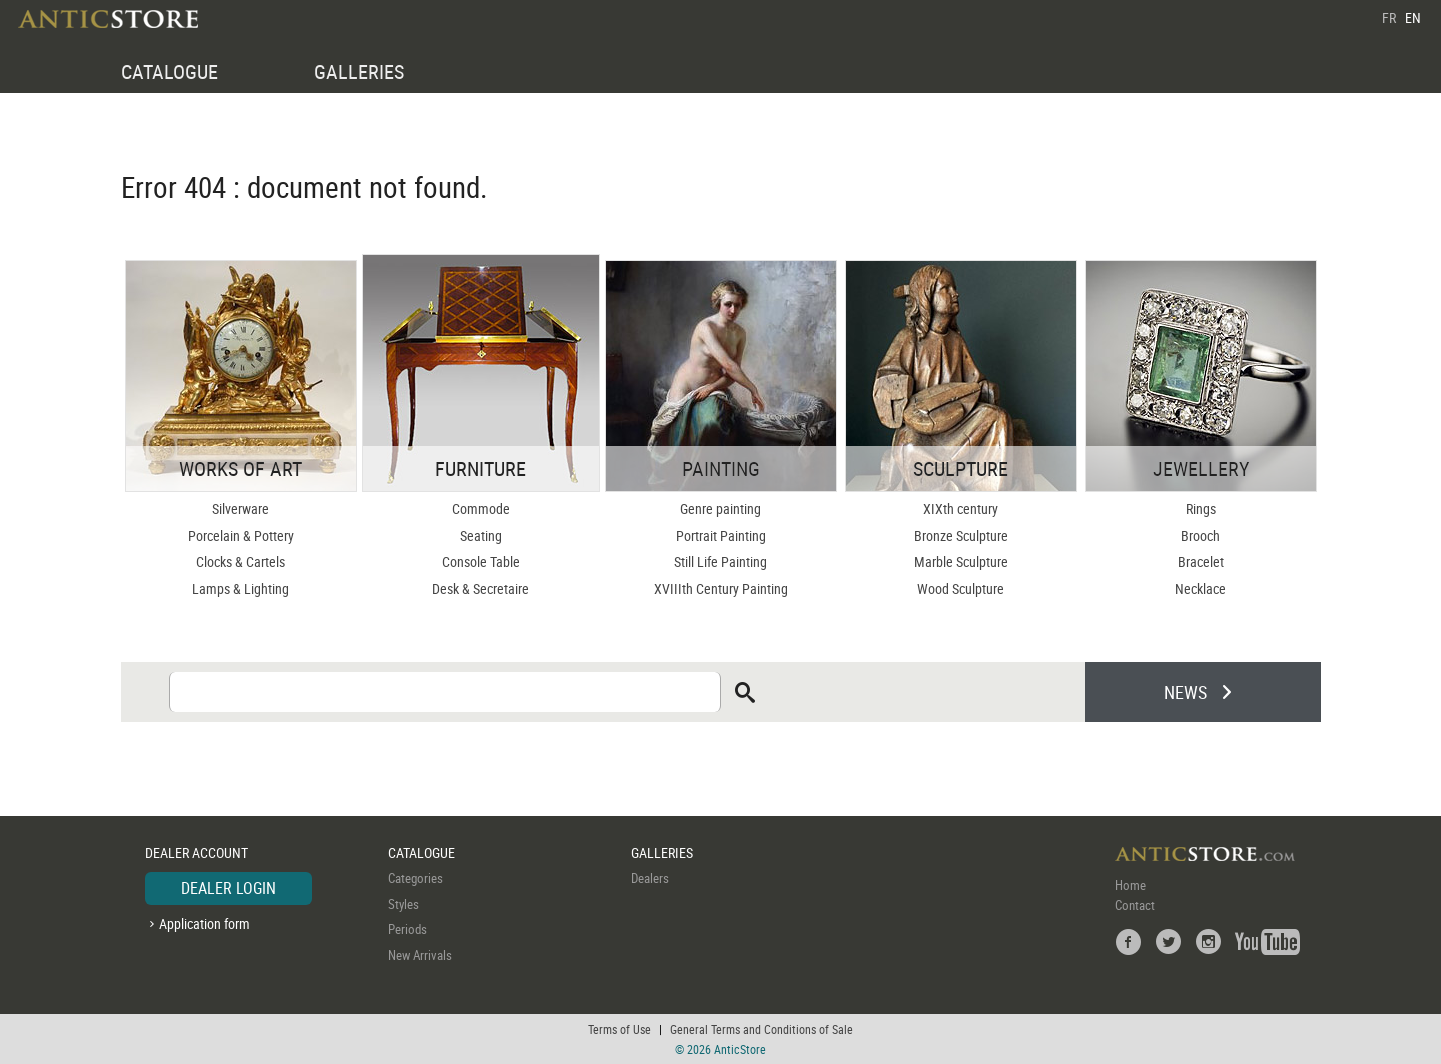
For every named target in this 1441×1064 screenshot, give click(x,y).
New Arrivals (420, 955)
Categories (415, 878)
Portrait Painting (721, 535)
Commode (481, 508)
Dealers (650, 878)
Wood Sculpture (960, 588)
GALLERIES (359, 71)
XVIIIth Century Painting (721, 588)
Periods (407, 929)
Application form (204, 923)
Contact (1135, 905)
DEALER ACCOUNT (196, 852)
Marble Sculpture (961, 561)
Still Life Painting (720, 561)
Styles (403, 904)
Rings (1201, 508)
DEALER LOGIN (228, 888)
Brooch (1200, 535)
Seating (481, 535)
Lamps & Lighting (240, 588)
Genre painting (720, 508)
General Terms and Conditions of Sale (761, 1029)
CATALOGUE (169, 71)
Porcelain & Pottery (241, 535)
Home (1130, 885)
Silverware (240, 508)
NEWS (1185, 692)
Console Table (481, 561)
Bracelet (1201, 561)
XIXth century (960, 508)
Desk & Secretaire (480, 588)
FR (1389, 17)
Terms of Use (619, 1029)
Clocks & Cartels (240, 561)
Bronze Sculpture (961, 535)
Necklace (1200, 588)
